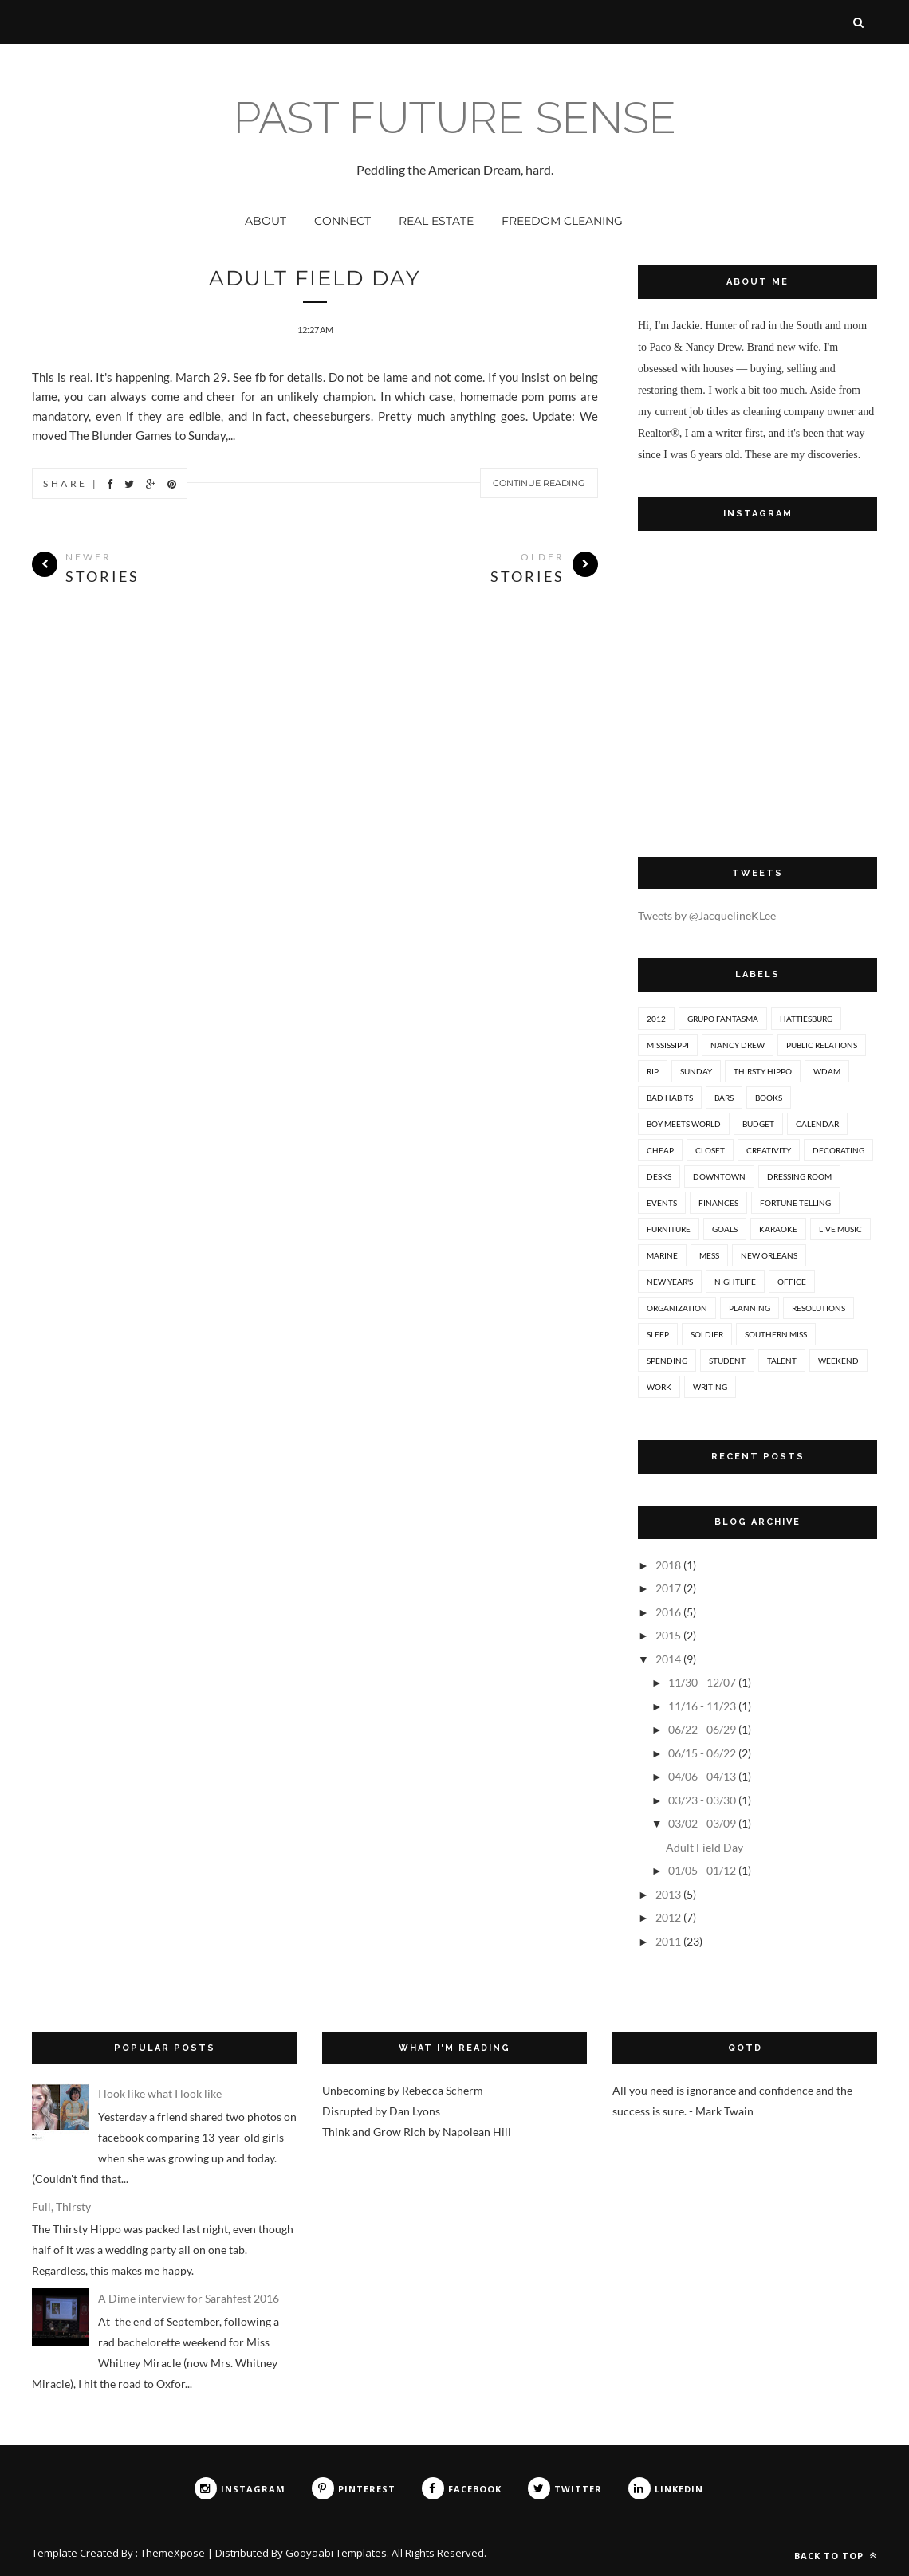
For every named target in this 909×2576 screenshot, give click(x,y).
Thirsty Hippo (763, 1071)
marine (662, 1255)
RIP (653, 1071)
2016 (668, 1612)
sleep (658, 1334)
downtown (719, 1176)
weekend (838, 1360)
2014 (668, 1659)
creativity (768, 1150)
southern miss (776, 1334)
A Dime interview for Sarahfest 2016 (188, 2298)
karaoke (778, 1229)
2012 (656, 1018)
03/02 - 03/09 (702, 1823)
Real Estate (436, 221)
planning (749, 1308)
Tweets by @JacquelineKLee (707, 915)
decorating (838, 1150)
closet (710, 1150)
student (727, 1360)
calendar (817, 1124)
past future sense (455, 117)
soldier (707, 1334)
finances (718, 1203)
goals (725, 1229)
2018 (668, 1565)
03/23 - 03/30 (702, 1800)
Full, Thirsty (61, 2206)
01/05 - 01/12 (702, 1870)
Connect (342, 221)
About (265, 221)
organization (677, 1308)
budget (758, 1124)
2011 (668, 1941)
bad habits (670, 1097)
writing (710, 1387)
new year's (670, 1281)
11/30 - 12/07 (702, 1682)
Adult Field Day (315, 278)
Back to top (835, 2556)
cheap (660, 1150)
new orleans (769, 1255)
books (768, 1097)
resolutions (818, 1308)
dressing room (799, 1176)
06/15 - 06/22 (702, 1753)
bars (724, 1097)
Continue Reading (539, 483)
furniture (669, 1229)
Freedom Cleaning (562, 221)
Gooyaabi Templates (336, 2553)
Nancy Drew (737, 1045)
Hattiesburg (806, 1018)
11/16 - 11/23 (702, 1706)
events (662, 1203)
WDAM (826, 1071)
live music (840, 1229)
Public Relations (821, 1045)
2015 (668, 1635)
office (791, 1281)
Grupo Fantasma (722, 1018)
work (659, 1387)
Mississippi (668, 1045)
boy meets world (684, 1124)
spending (667, 1360)
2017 (668, 1588)
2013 (668, 1894)
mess (709, 1255)
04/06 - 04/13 (702, 1776)
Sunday (696, 1071)
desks (659, 1176)
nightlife (735, 1281)
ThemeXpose (172, 2553)
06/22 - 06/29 (702, 1729)
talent (782, 1360)
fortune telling (795, 1203)
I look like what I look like (160, 2093)
